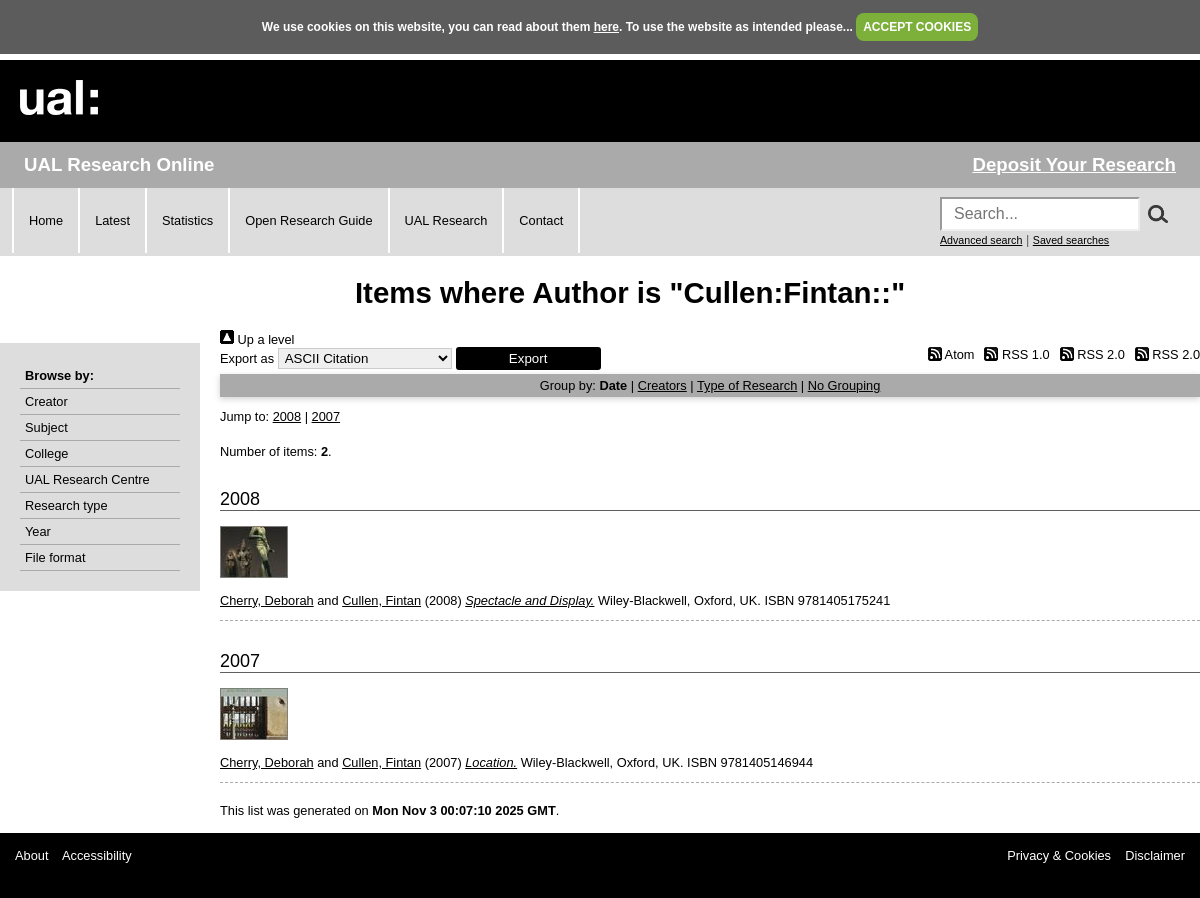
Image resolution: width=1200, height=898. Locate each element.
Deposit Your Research (1074, 164)
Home (46, 220)
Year (38, 531)
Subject (46, 427)
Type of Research (747, 385)
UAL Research (446, 220)
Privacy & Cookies (1059, 855)
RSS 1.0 (1014, 354)
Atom (947, 354)
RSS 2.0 (1089, 354)
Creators (662, 385)
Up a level (257, 339)
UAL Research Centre (87, 479)
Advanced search (981, 240)
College (46, 453)
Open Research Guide (308, 220)
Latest (112, 220)
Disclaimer (1155, 855)
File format (55, 557)
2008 (287, 416)
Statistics (187, 220)
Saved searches (1071, 240)
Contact (541, 220)
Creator (46, 401)
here (606, 27)
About (31, 855)
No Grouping (844, 385)
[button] (528, 358)
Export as (247, 358)
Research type (66, 505)
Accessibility (97, 855)
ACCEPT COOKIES (917, 27)
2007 (326, 416)
